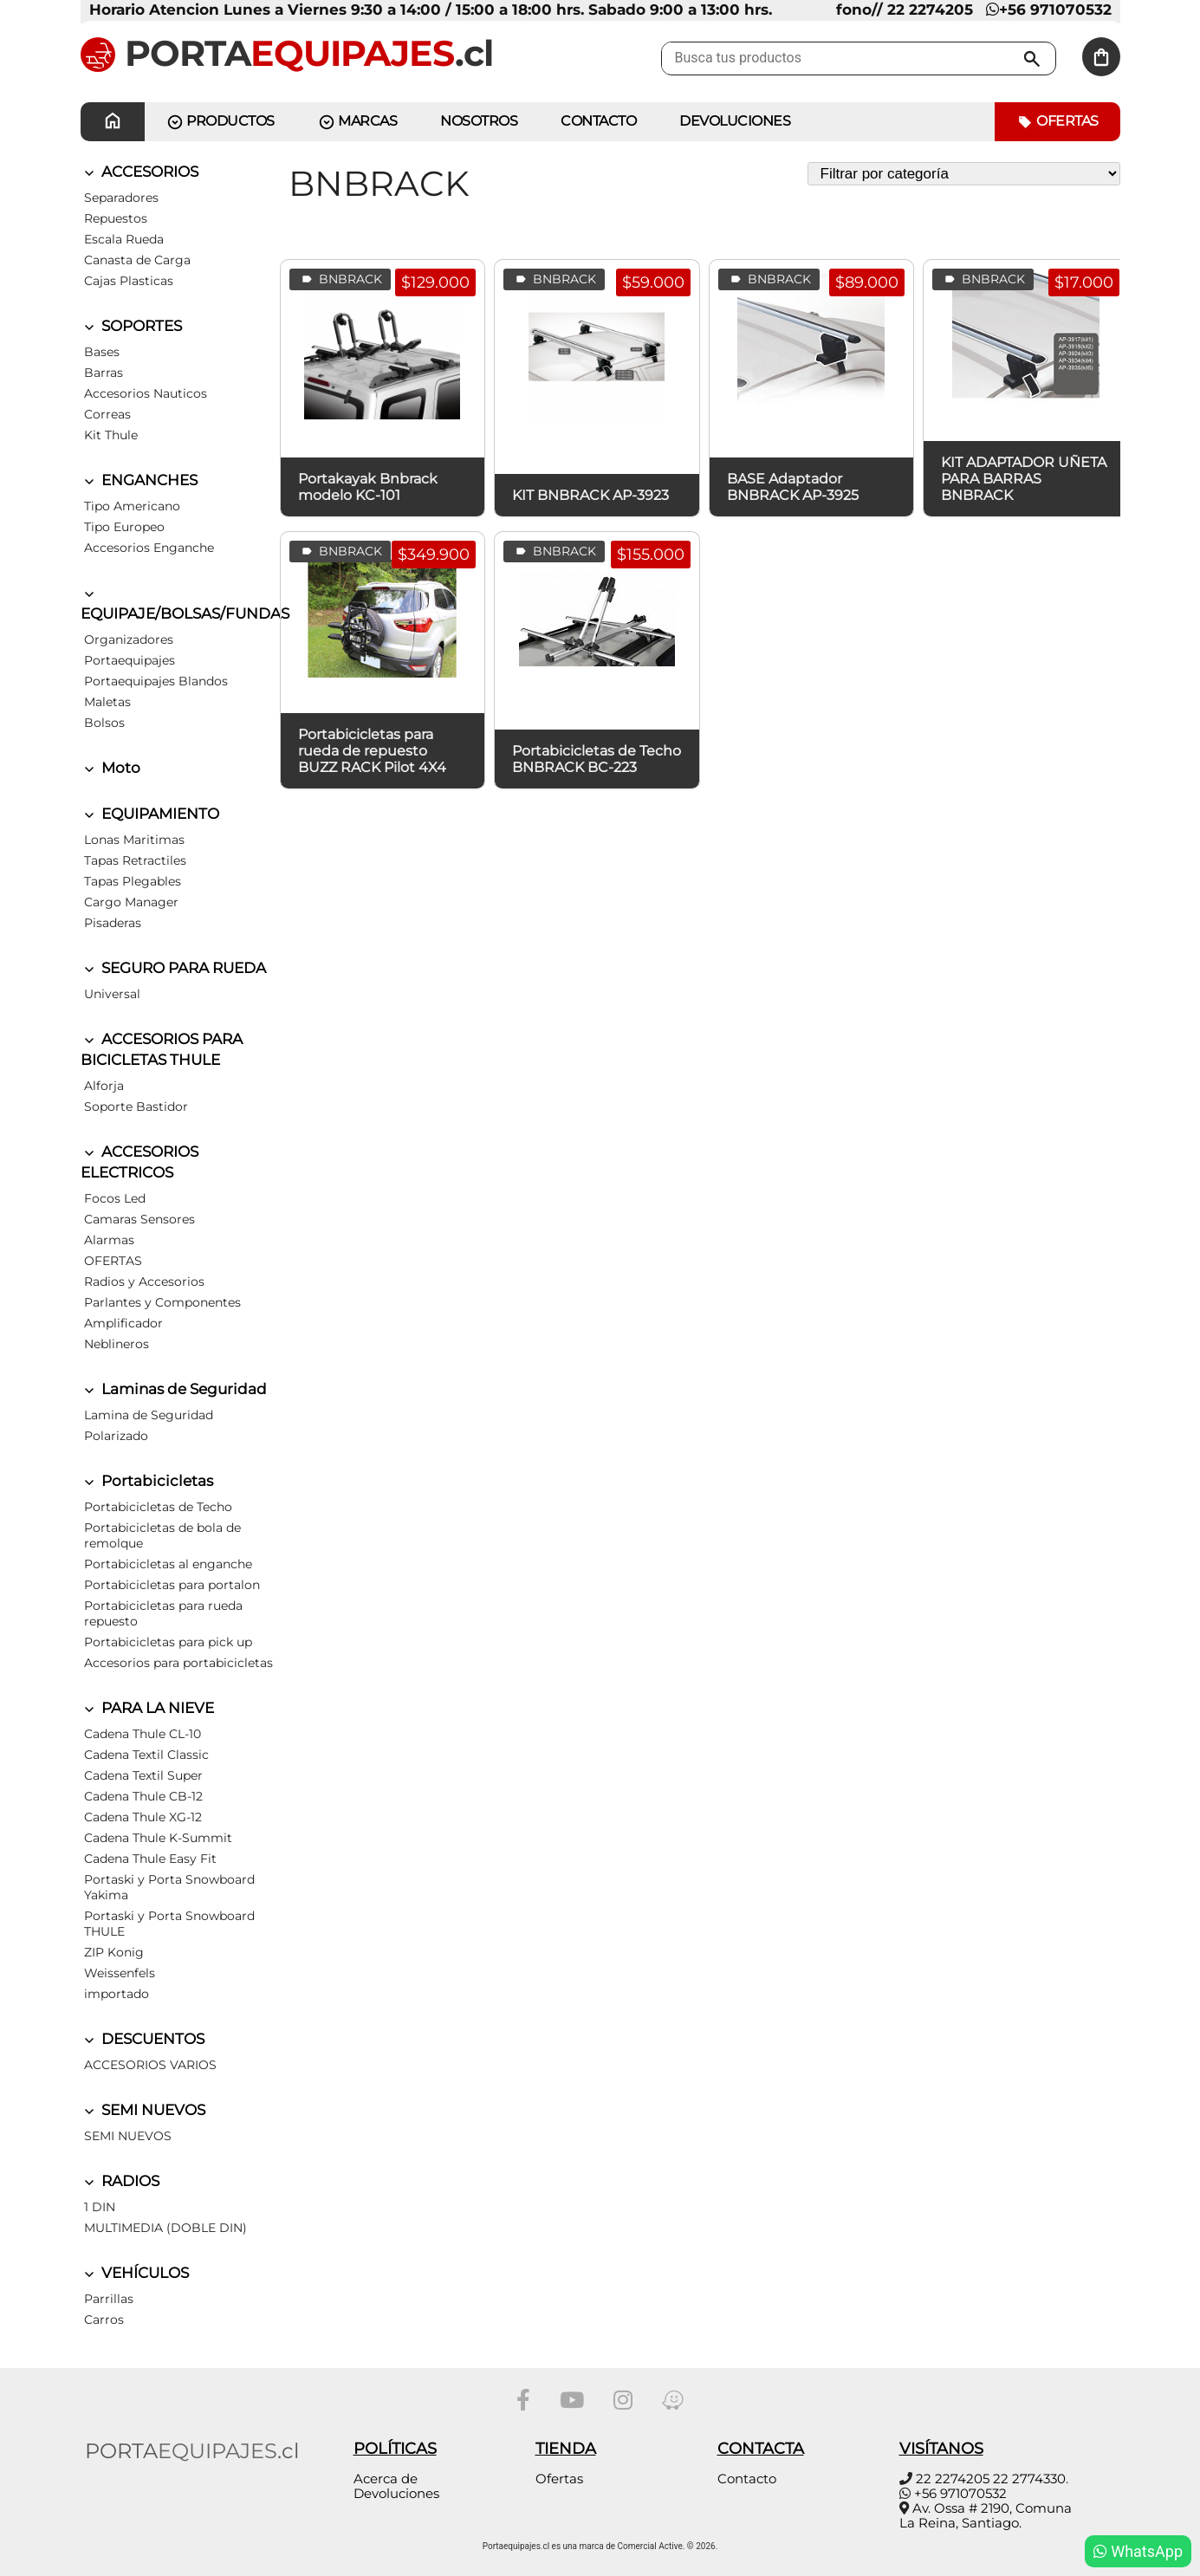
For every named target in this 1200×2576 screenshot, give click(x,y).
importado (116, 1994)
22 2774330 (1029, 2478)
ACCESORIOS (139, 171)
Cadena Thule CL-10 (142, 1734)
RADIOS (120, 2181)
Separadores (121, 197)
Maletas (107, 702)
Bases (102, 352)
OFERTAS (113, 1261)
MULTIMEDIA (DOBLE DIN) (165, 2227)
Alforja (104, 1085)
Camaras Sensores (139, 1219)
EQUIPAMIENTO (150, 813)
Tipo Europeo (124, 527)
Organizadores (128, 639)
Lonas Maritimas (134, 839)
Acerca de (386, 2478)
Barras (103, 372)
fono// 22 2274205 (904, 9)
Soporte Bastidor (136, 1106)
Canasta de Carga (137, 260)
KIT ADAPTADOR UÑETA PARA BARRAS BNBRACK (1023, 478)
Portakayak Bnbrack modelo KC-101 (368, 486)
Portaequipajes (129, 660)
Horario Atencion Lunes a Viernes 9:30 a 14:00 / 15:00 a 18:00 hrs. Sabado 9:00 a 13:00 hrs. (430, 9)
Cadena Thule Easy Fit (150, 1858)
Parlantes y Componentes (162, 1302)
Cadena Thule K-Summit (158, 1838)
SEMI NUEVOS (143, 2110)
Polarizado (116, 1436)
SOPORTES (131, 325)
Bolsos (104, 722)
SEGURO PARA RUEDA (173, 968)
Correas (107, 414)
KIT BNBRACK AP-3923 (590, 495)
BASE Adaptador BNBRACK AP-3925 (793, 486)
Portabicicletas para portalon (172, 1585)
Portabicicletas (147, 1480)
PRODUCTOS (220, 122)
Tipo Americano (132, 506)
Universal (112, 994)
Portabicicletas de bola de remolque (162, 1535)
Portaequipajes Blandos (156, 681)
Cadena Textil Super (143, 1775)
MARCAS (358, 122)
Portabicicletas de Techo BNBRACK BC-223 (596, 759)
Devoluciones (734, 121)
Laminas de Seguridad (174, 1389)
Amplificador (123, 1323)
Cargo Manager (131, 902)
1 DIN (99, 2207)
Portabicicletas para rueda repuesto (163, 1613)
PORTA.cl (287, 53)
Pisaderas (112, 923)
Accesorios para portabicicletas (178, 1663)
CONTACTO (598, 121)
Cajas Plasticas (128, 281)
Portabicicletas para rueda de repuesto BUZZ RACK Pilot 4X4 (372, 750)
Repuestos (115, 218)
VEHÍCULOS (135, 2272)
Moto (110, 767)
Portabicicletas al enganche (168, 1564)
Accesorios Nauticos (145, 393)
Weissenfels (119, 1973)
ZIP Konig (114, 1952)
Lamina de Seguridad (148, 1415)
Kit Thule (111, 435)
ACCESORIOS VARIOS (150, 2065)
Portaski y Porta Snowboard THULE (169, 1923)
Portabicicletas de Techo (158, 1507)
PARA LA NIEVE (147, 1707)
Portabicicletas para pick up (168, 1642)
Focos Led (115, 1198)
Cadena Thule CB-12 (143, 1796)
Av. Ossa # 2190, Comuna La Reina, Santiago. (985, 2515)
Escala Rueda (124, 239)
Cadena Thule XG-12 (143, 1817)
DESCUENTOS (142, 2038)
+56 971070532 (1049, 9)
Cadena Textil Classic (146, 1754)
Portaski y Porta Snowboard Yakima (169, 1887)
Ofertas (1057, 122)
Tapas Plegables (132, 881)
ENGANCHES (139, 480)
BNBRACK (340, 279)
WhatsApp (1138, 2551)
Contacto (746, 2478)
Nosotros (478, 121)
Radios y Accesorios (144, 1281)
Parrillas (108, 2299)
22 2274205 (952, 2478)
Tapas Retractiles (135, 860)
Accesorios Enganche (149, 547)
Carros (104, 2319)
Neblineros (116, 1344)
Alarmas (109, 1240)
